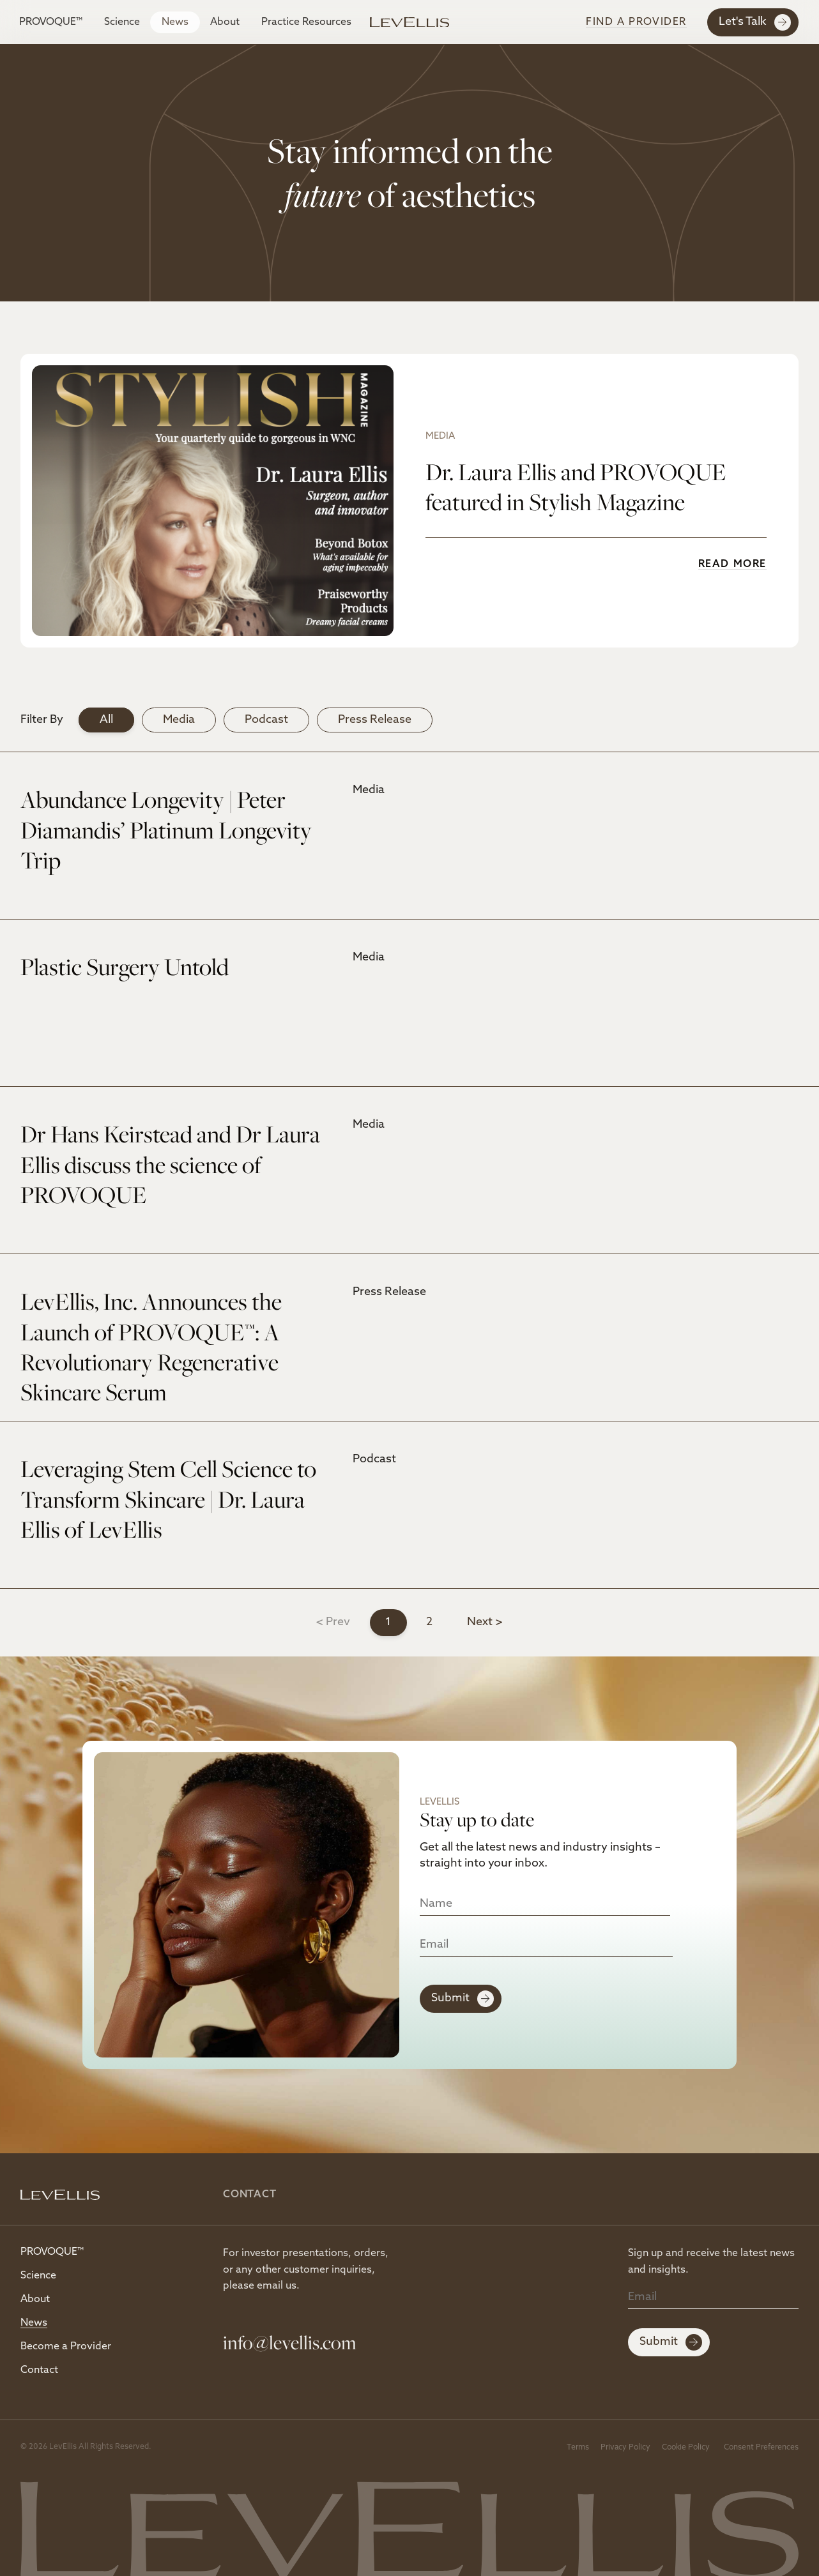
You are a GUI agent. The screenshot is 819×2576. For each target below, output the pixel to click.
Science (122, 22)
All (106, 720)
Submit (670, 2342)
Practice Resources (306, 22)
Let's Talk (755, 22)
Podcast (266, 720)
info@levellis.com (289, 2342)
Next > (485, 1622)
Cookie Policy (686, 2447)
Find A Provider (636, 22)
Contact (39, 2370)
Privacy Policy (625, 2447)
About (225, 22)
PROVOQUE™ (50, 22)
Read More (732, 564)
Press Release (374, 720)
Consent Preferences (761, 2447)
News (175, 22)
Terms (578, 2447)
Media (179, 720)
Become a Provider (65, 2347)
